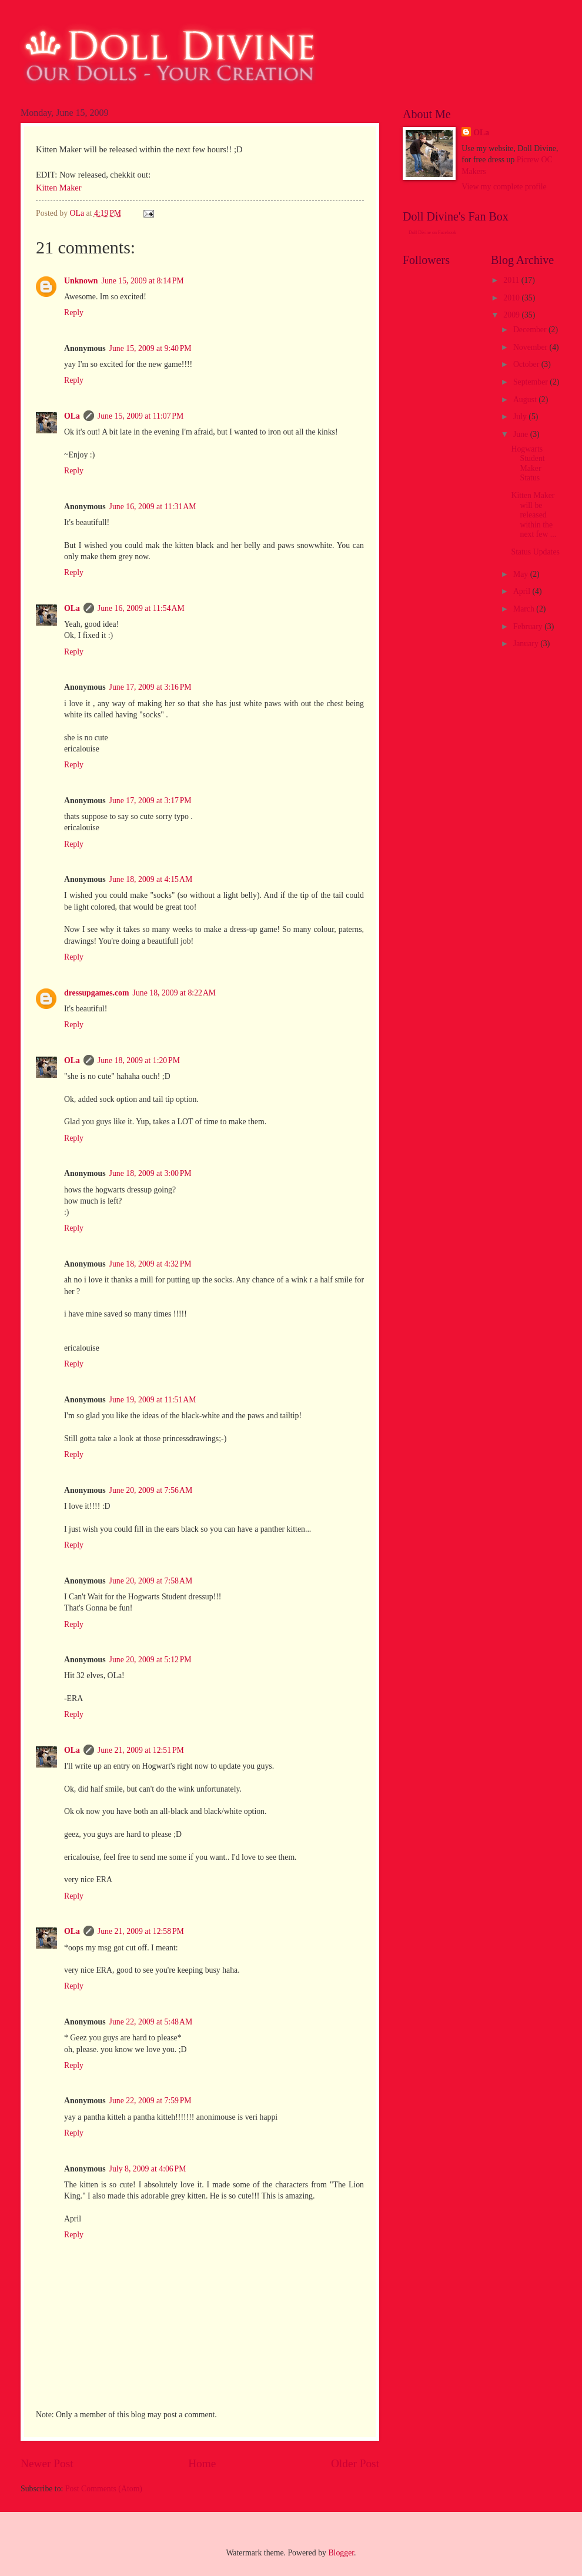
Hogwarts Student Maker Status (527, 464)
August (525, 399)
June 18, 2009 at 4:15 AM (151, 879)
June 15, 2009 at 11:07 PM (140, 416)
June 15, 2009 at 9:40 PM (150, 348)
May (521, 574)
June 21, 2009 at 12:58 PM (141, 1931)
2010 (512, 297)
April (523, 591)
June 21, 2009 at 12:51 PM (141, 1750)
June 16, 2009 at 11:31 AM (152, 506)
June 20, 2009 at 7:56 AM (151, 1490)
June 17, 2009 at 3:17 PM (150, 800)
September (531, 381)
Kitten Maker (59, 187)
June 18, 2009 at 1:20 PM (139, 1060)
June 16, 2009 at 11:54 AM (141, 608)
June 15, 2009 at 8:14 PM (143, 280)
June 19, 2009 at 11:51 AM (152, 1399)
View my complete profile (503, 186)
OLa (72, 416)
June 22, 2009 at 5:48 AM (151, 2021)
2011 (512, 280)
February (528, 626)
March (524, 608)
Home (202, 2463)
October (527, 364)
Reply (73, 312)
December (530, 329)
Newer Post (47, 2463)
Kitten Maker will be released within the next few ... (533, 515)
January (526, 643)
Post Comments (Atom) (103, 2488)
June (521, 434)
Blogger (341, 2552)
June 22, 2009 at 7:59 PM (150, 2100)
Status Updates (535, 551)
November (531, 347)
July (521, 416)
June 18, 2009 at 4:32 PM (150, 1263)
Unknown (81, 280)
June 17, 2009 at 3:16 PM (150, 687)
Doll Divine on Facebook (432, 232)
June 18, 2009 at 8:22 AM (174, 992)
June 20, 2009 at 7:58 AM (151, 1580)
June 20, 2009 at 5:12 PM (150, 1659)
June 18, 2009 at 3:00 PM (150, 1173)
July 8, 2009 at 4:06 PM (147, 2168)
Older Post (355, 2463)
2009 (512, 314)
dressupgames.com (96, 992)
